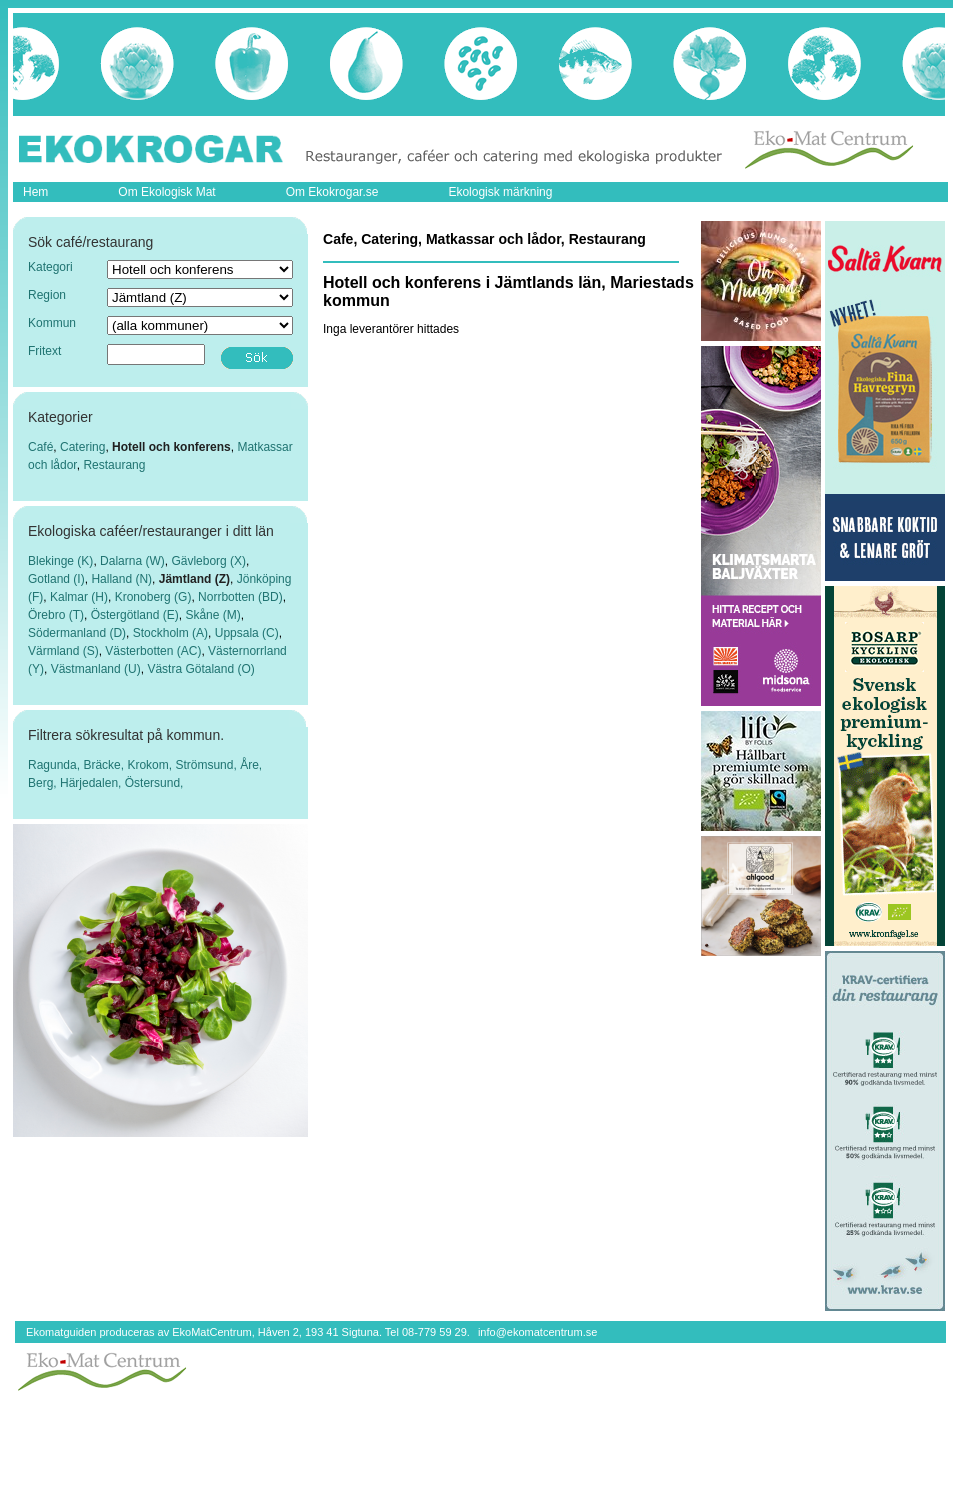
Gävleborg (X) (208, 561)
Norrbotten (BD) (240, 597)
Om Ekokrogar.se (332, 192)
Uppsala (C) (247, 633)
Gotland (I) (56, 579)
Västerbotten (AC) (153, 651)
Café (40, 447)
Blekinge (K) (60, 561)
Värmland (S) (63, 651)
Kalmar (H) (79, 597)
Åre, (251, 765)
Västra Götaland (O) (200, 669)
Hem (35, 192)
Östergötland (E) (135, 615)
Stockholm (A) (170, 633)
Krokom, (151, 765)
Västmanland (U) (96, 669)
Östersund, (154, 783)
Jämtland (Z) (194, 579)
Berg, (44, 783)
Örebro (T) (56, 615)
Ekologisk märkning (500, 192)
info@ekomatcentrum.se (537, 1332)
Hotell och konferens (171, 447)
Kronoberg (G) (153, 597)
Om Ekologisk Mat (166, 192)
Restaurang (114, 465)
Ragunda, (55, 765)
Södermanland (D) (77, 633)
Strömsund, (207, 765)
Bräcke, (105, 765)
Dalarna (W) (132, 561)
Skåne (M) (212, 615)
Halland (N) (121, 579)
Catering (82, 447)
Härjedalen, (92, 783)
